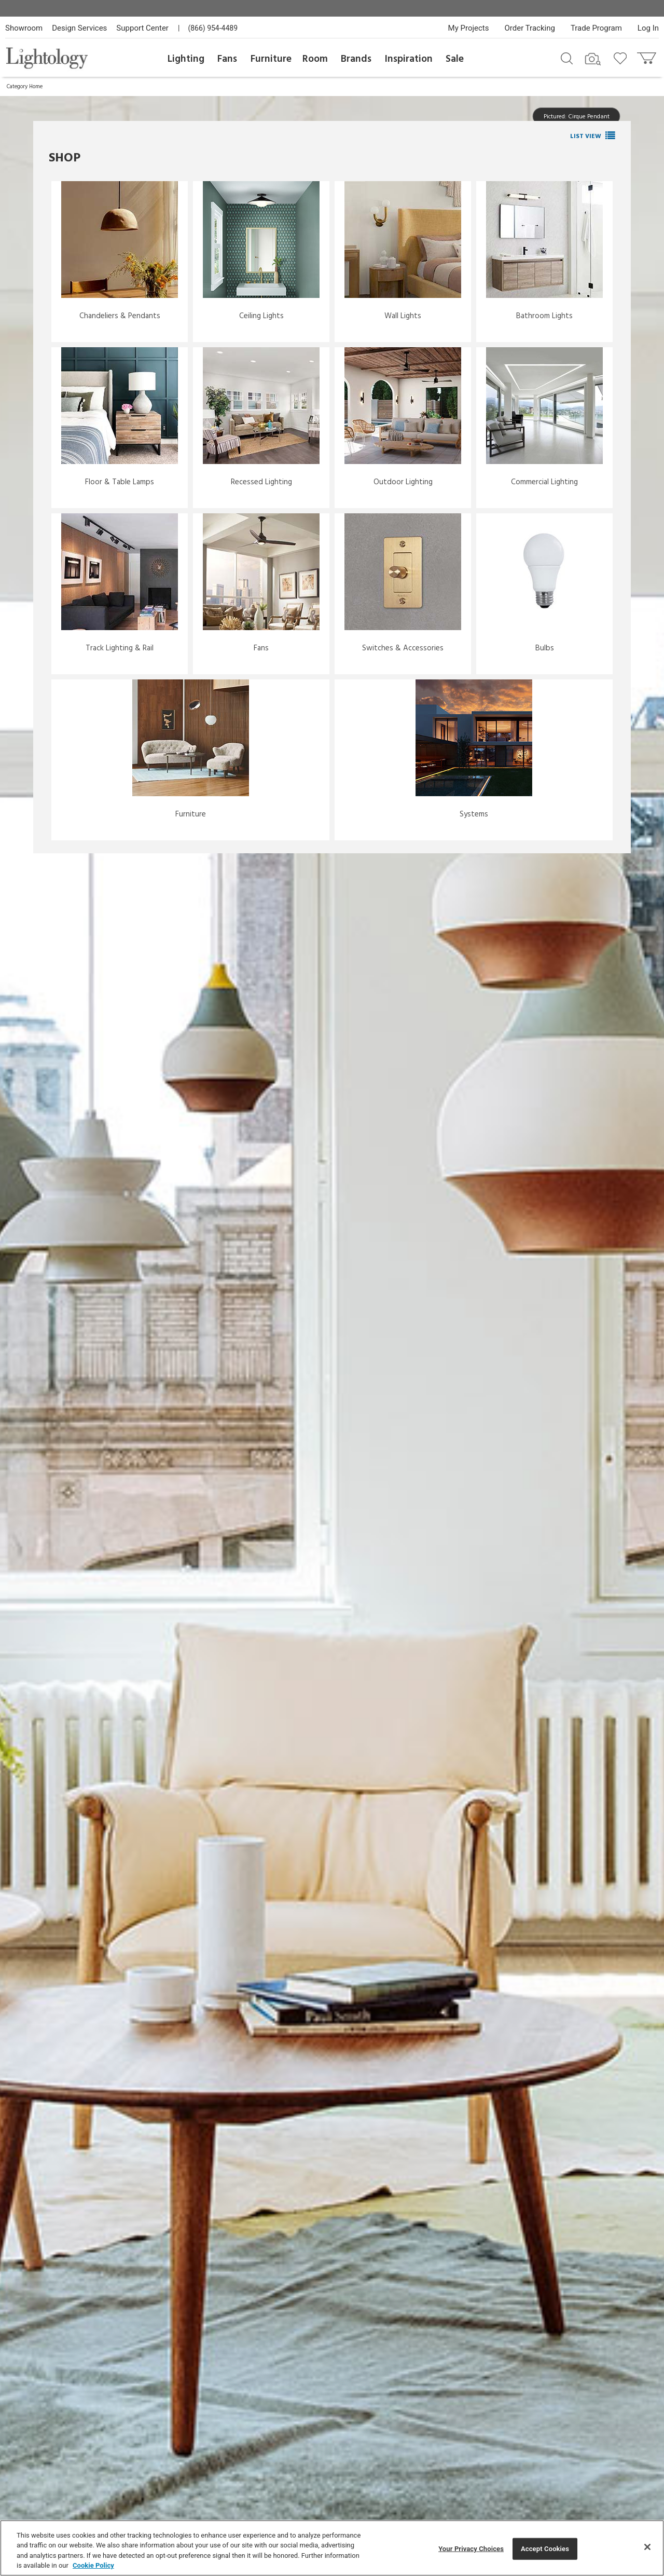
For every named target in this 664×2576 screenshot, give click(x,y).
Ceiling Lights (261, 316)
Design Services (79, 28)
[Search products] (567, 57)
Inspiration (409, 59)
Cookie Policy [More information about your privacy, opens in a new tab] (93, 2565)
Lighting (186, 59)
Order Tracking (530, 28)
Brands (356, 59)
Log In (648, 28)
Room (315, 59)
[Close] (647, 2547)
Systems (474, 814)
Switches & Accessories (403, 648)
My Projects (468, 28)
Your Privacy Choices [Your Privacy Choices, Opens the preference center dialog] (471, 2549)
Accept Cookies (545, 2549)
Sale (455, 59)
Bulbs (544, 648)
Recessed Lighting (261, 482)
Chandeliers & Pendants (119, 316)
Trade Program (596, 28)
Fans (227, 59)
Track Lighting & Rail (120, 648)
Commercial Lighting (544, 482)
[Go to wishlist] (622, 57)
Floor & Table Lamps (119, 482)
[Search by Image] (593, 59)
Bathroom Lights (544, 316)
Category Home (25, 86)
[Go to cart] (648, 55)
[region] (332, 2548)
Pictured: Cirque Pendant (577, 116)
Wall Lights (402, 316)
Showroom (24, 28)
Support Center (142, 28)
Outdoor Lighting (403, 482)
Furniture (271, 59)
